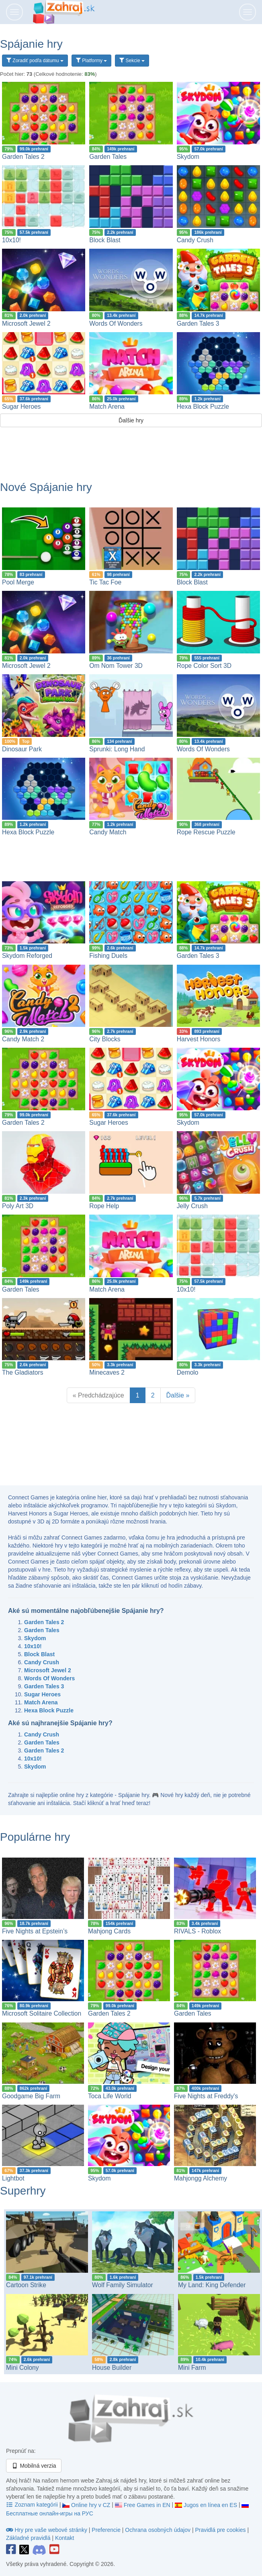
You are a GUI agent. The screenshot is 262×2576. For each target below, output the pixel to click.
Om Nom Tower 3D (116, 665)
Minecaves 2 (107, 1372)
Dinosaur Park (22, 749)
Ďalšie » (178, 1395)
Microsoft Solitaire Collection (41, 2013)
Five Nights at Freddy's (206, 2096)
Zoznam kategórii (32, 2504)
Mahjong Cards (109, 1931)
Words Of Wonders (115, 323)
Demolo (188, 1372)
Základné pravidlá (28, 2538)
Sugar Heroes (21, 406)
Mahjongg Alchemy (200, 2178)
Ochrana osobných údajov (157, 2530)
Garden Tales (108, 156)
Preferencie (107, 2530)
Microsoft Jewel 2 (26, 323)
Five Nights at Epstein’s (35, 1931)
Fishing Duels (108, 955)
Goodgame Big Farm (31, 2096)
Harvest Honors (199, 1039)
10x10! (11, 240)
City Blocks (104, 1039)
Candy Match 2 (23, 1039)
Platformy (91, 60)
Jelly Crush (192, 1206)
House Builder (111, 2367)
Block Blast (104, 240)
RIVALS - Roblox (197, 1931)
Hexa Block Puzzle (203, 406)
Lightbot (13, 2178)
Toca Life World (109, 2096)
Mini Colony (22, 2367)
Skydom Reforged (27, 955)
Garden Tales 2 (23, 156)
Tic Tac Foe (105, 582)
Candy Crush (195, 240)
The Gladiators (22, 1372)
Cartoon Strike (26, 2285)
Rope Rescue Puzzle (206, 832)
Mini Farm (192, 2367)
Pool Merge (18, 582)
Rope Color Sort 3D (204, 665)
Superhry (23, 2191)
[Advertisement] (131, 449)
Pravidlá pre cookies (220, 2530)
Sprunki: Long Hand (117, 749)
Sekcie (132, 60)
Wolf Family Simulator (122, 2285)
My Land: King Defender (212, 2285)
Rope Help (104, 1206)
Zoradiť (34, 60)
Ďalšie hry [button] (131, 420)
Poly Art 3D (17, 1206)
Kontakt (64, 2538)
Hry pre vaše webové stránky (47, 2530)
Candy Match (107, 832)
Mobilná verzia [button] (33, 2465)
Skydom (188, 156)
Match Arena (107, 406)
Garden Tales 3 (198, 323)
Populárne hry (35, 1837)
